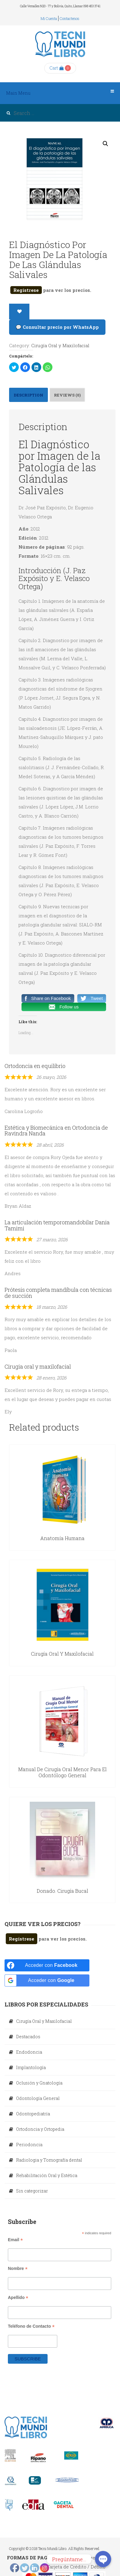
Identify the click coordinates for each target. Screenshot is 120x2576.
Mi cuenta (49, 18)
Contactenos (69, 18)
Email (15, 2240)
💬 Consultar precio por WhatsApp (57, 327)
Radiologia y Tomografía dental (49, 2160)
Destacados (28, 2036)
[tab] (28, 395)
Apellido (18, 2297)
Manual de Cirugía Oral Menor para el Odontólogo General (62, 1772)
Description (28, 395)
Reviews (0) (67, 395)
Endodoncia (29, 2052)
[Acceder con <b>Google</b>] (47, 1980)
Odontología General (38, 2098)
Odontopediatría (33, 2114)
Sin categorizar (32, 2191)
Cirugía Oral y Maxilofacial (60, 345)
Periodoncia (29, 2144)
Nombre (18, 2268)
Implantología (31, 2067)
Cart (56, 68)
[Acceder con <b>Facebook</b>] (47, 1965)
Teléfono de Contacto (31, 2326)
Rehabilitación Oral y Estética (46, 2175)
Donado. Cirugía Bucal (62, 1891)
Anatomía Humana (62, 1538)
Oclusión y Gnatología (39, 2083)
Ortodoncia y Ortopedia (40, 2129)
